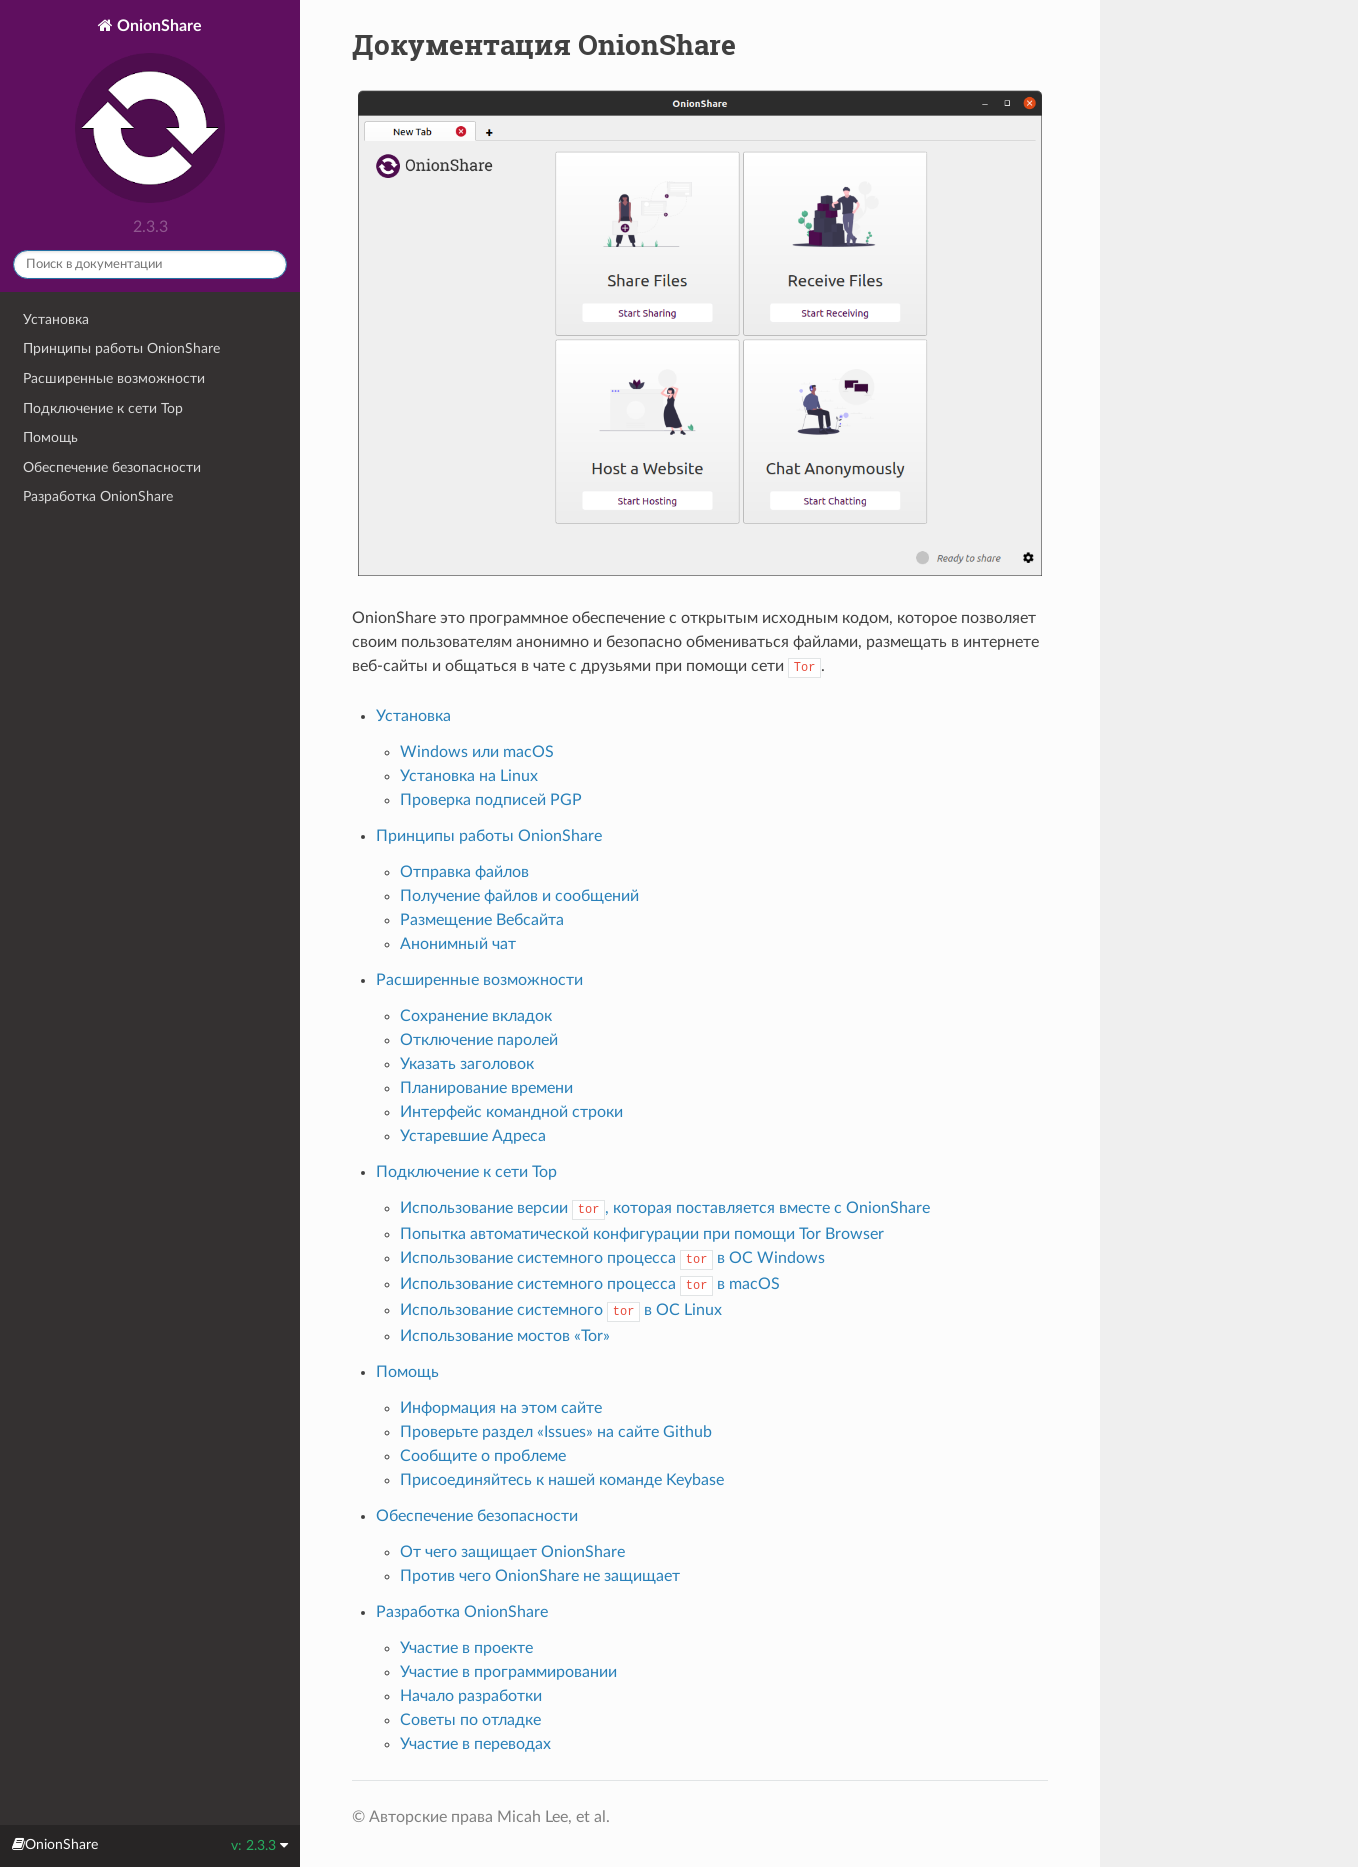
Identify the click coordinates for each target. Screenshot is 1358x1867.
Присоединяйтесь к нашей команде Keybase (562, 1480)
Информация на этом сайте (501, 1408)
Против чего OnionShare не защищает (540, 1576)
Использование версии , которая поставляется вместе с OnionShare (665, 1208)
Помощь (50, 437)
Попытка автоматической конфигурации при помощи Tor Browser (642, 1234)
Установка (56, 319)
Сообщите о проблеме (483, 1456)
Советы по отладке (470, 1720)
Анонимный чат (458, 944)
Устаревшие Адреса (473, 1136)
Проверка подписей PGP (491, 800)
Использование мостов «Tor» (505, 1336)
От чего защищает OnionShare (512, 1552)
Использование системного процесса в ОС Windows (613, 1258)
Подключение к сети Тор (103, 408)
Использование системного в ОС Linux (561, 1310)
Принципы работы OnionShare (121, 348)
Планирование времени (486, 1088)
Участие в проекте (466, 1648)
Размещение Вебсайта (482, 920)
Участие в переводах (475, 1744)
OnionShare (150, 113)
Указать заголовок (467, 1064)
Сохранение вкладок (476, 1016)
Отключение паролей (479, 1040)
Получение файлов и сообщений (519, 896)
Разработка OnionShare (98, 496)
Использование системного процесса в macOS (590, 1284)
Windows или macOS (477, 752)
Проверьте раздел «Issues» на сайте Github (556, 1432)
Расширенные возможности (114, 378)
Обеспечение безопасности (112, 467)
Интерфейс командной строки (511, 1112)
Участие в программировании (508, 1672)
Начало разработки (471, 1696)
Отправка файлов (464, 872)
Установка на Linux (469, 776)
